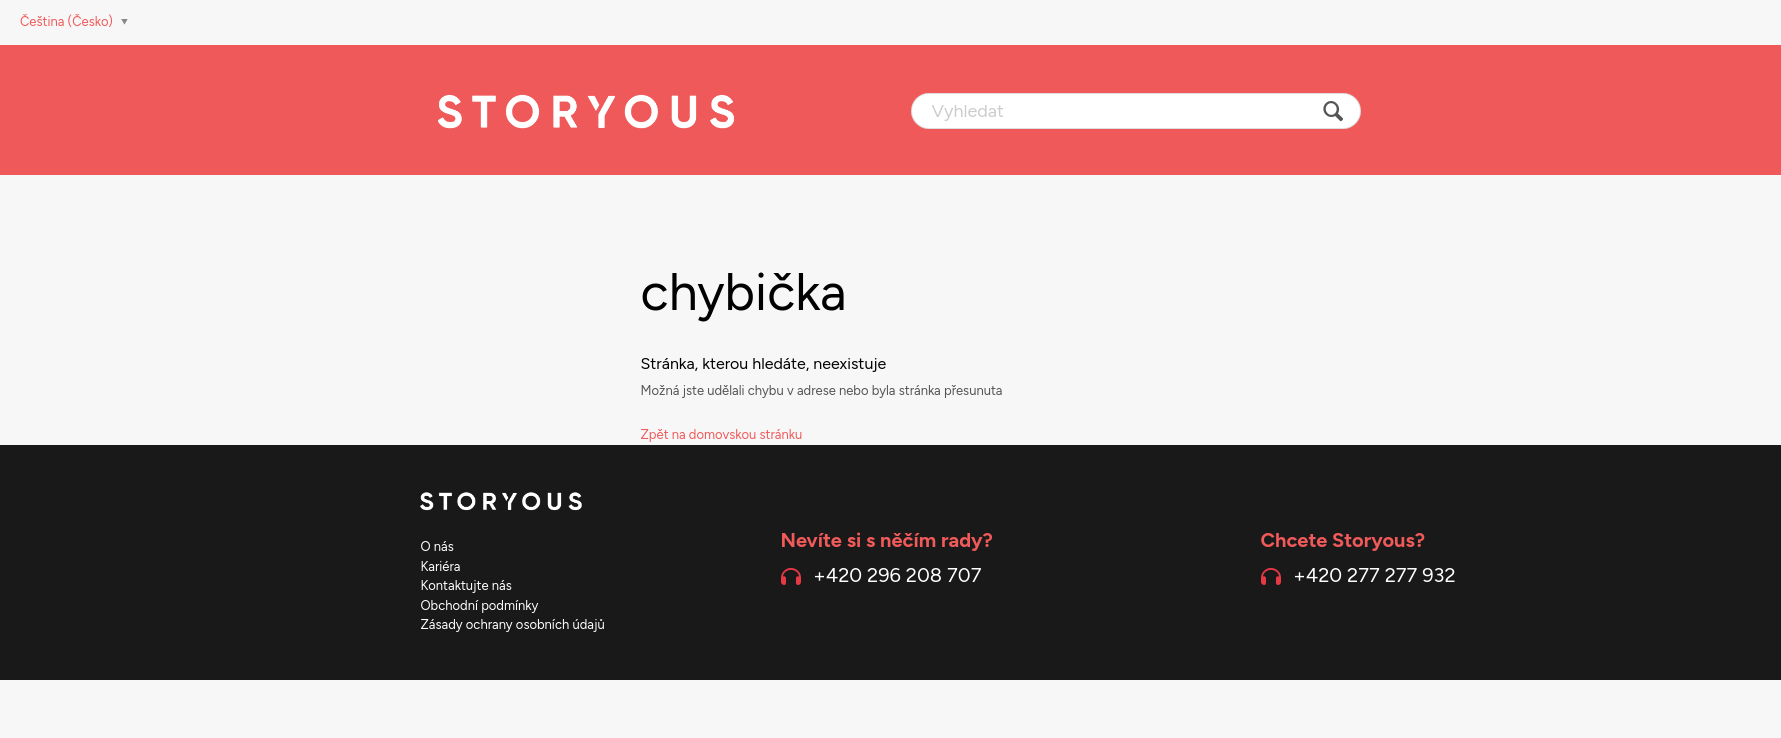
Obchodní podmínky (480, 605)
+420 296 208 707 (897, 575)
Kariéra (441, 566)
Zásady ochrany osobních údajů (513, 624)
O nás (437, 546)
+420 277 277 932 (1374, 575)
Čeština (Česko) (68, 21)
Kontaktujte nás (466, 585)
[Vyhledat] (1136, 111)
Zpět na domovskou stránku (722, 434)
